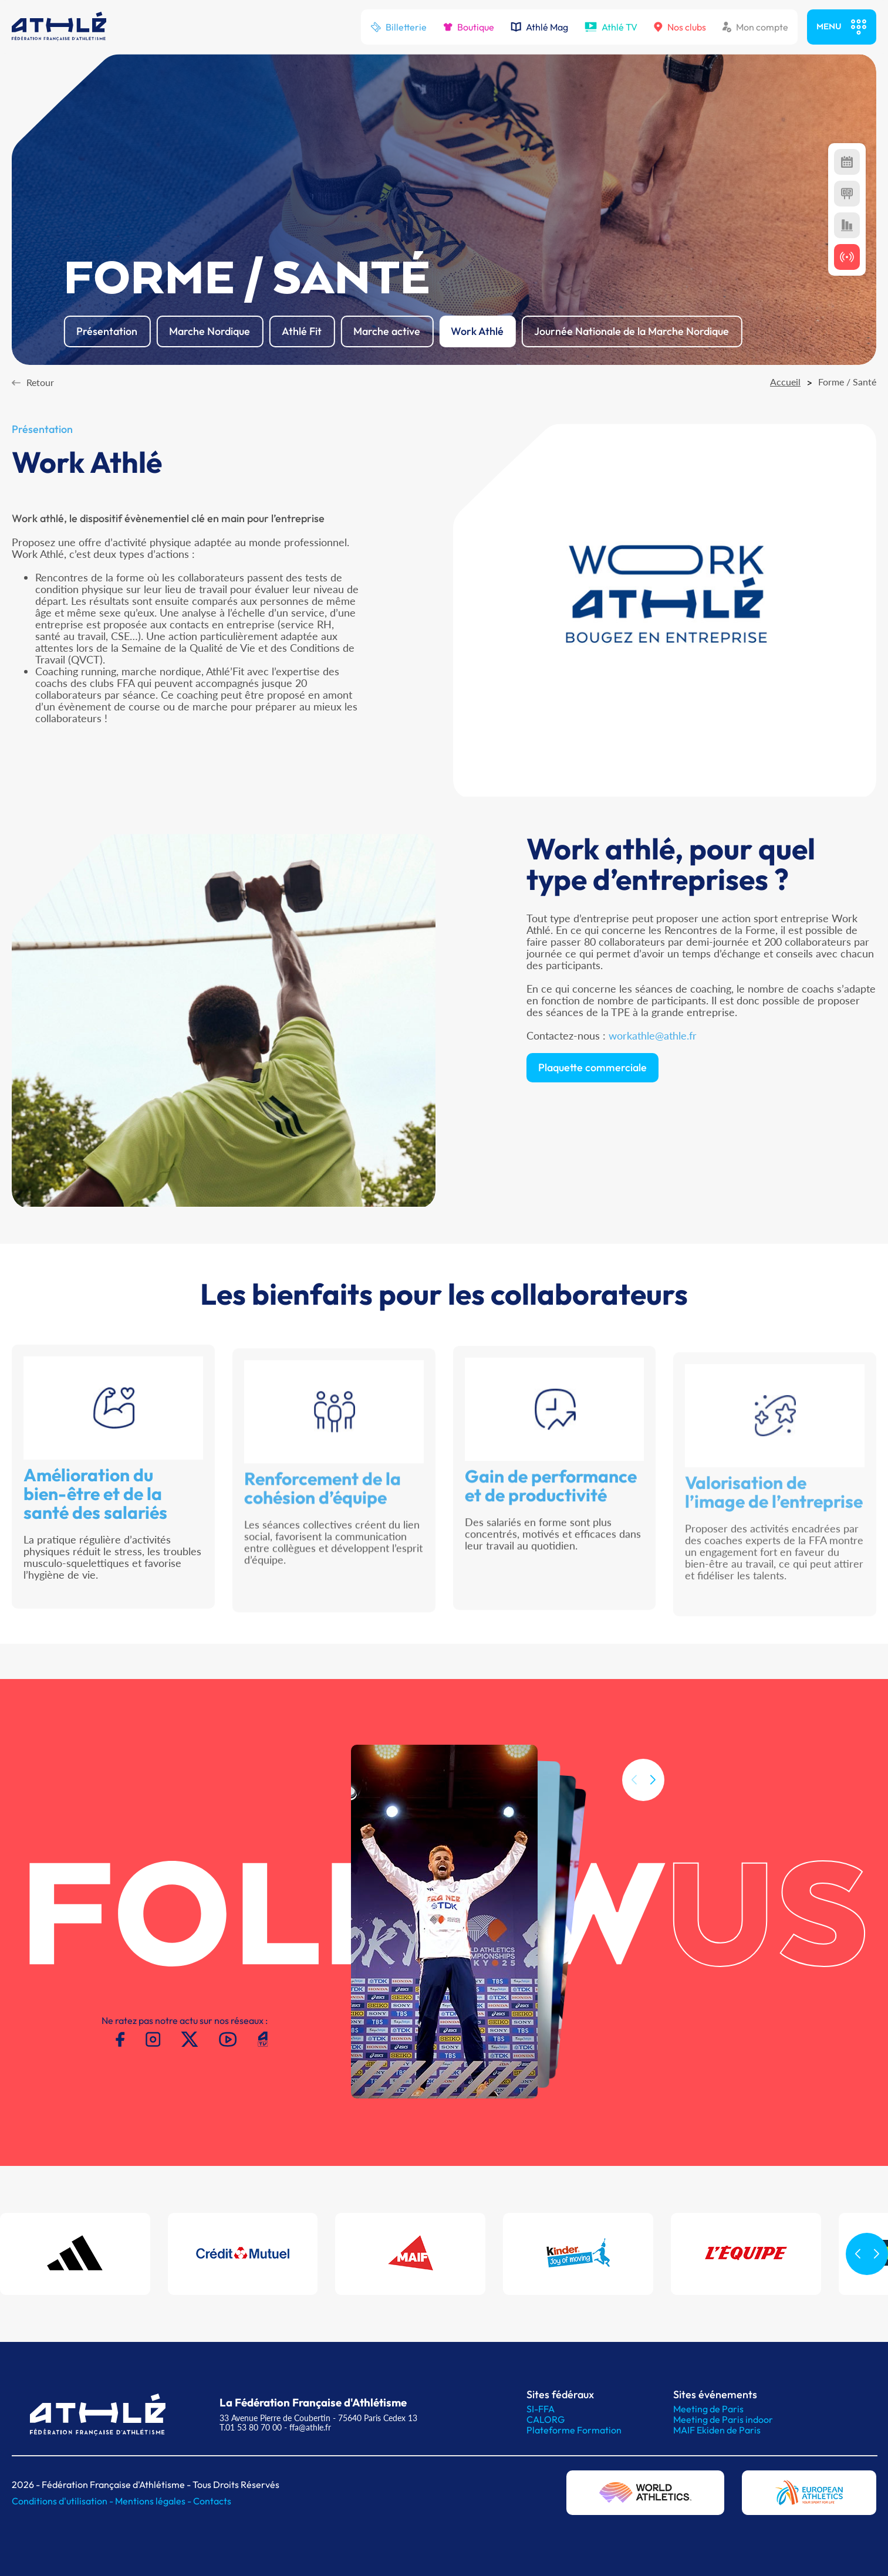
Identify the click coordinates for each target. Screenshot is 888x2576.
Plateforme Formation (574, 2430)
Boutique (468, 27)
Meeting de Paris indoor (723, 2419)
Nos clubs (680, 27)
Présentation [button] (106, 331)
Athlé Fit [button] (302, 331)
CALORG (545, 2419)
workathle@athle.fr (653, 1080)
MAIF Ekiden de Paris (717, 2430)
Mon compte (755, 27)
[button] (653, 1828)
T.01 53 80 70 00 (251, 2427)
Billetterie (398, 27)
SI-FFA (540, 2409)
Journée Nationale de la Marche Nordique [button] (631, 331)
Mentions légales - (154, 2501)
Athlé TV (611, 27)
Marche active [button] (386, 331)
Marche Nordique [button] (209, 331)
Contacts (212, 2501)
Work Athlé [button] (477, 331)
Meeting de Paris (708, 2409)
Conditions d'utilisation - (63, 2501)
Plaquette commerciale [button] (592, 1112)
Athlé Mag (539, 27)
